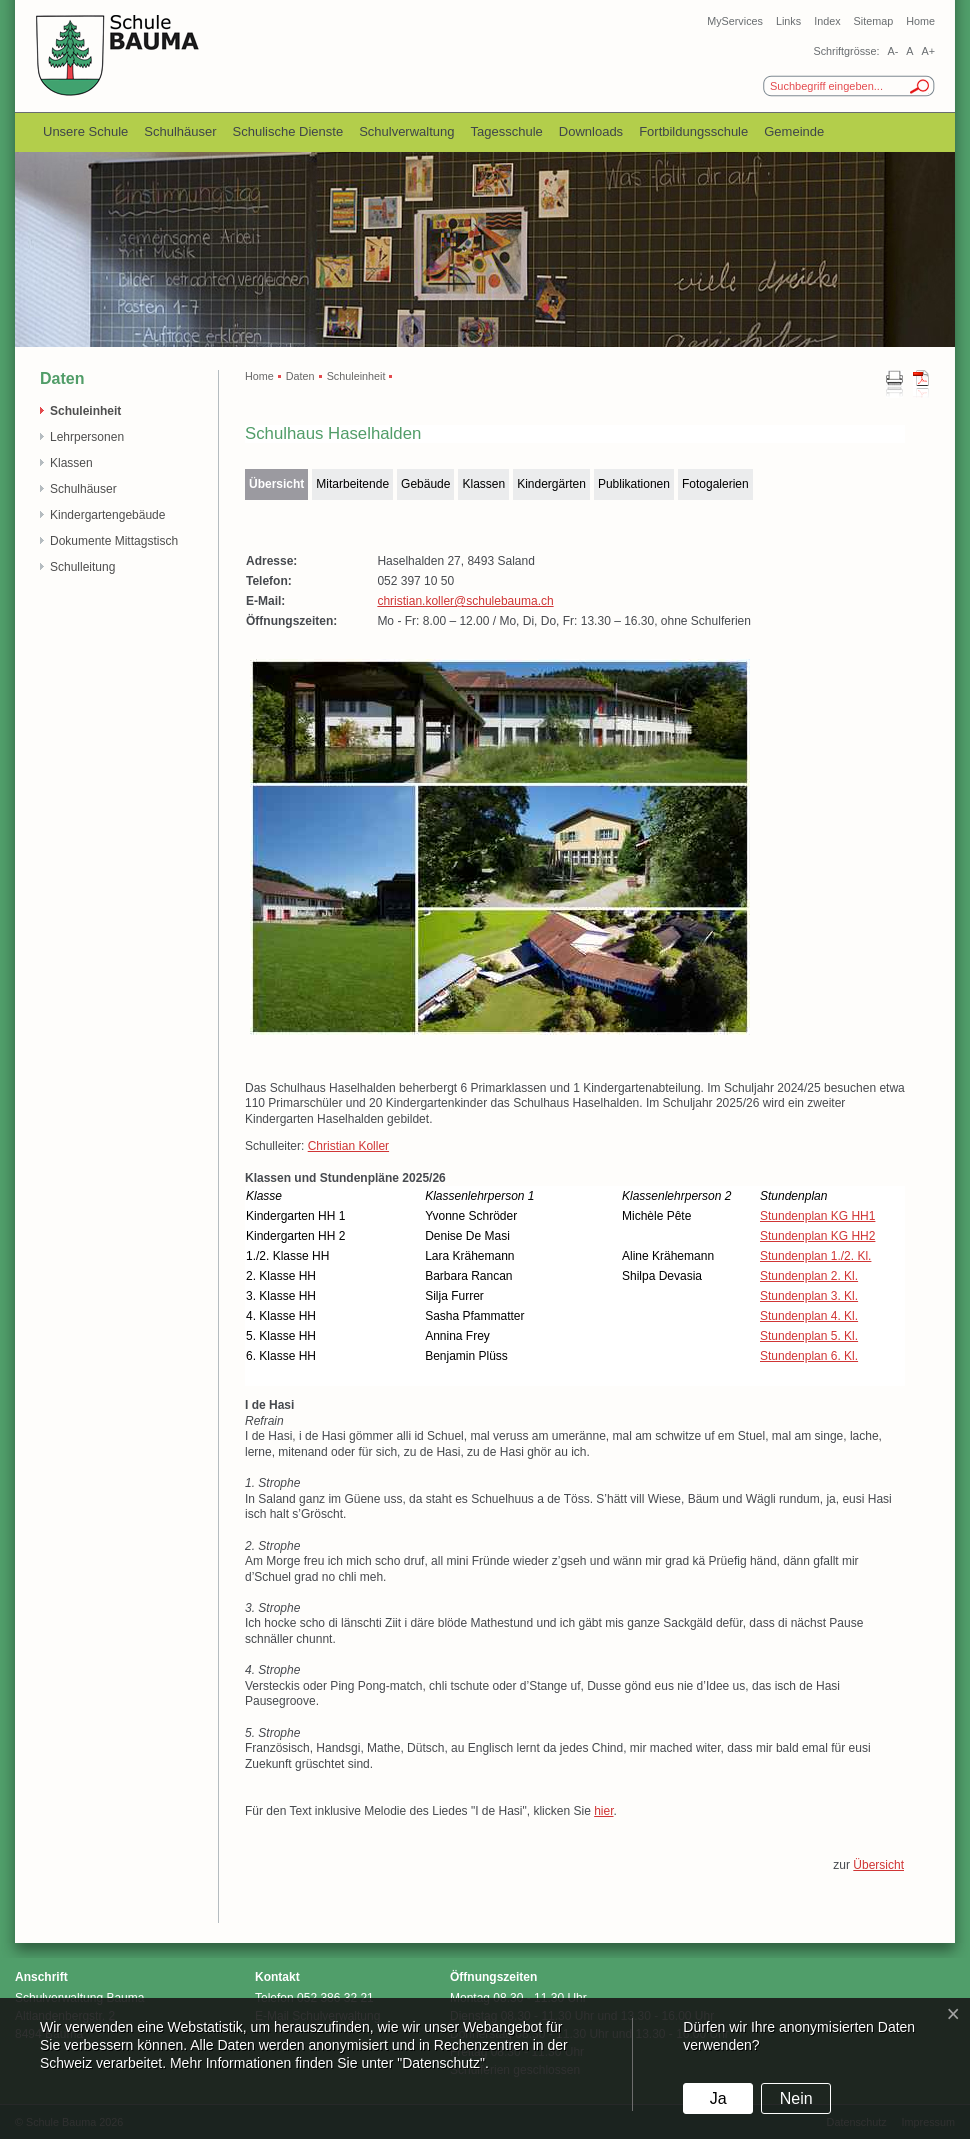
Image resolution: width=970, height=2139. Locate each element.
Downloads (591, 131)
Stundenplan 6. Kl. (809, 1356)
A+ (928, 51)
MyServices (735, 21)
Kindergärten (551, 484)
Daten (300, 376)
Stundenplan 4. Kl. (809, 1316)
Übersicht (276, 484)
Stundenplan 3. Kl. (809, 1296)
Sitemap (874, 21)
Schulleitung (82, 567)
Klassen (71, 463)
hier (603, 1811)
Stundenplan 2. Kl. (809, 1276)
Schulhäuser (180, 131)
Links (788, 21)
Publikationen (634, 484)
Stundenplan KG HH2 (817, 1236)
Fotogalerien (715, 484)
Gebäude (425, 484)
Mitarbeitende (352, 484)
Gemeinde (794, 131)
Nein (796, 2098)
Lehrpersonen (87, 437)
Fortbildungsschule (693, 131)
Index (827, 21)
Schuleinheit (85, 411)
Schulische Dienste (288, 131)
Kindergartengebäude (107, 515)
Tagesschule (507, 131)
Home (920, 21)
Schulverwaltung (406, 131)
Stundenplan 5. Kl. (809, 1336)
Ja (718, 2098)
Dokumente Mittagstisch (114, 541)
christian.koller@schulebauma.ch (465, 601)
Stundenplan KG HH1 (817, 1216)
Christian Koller (348, 1146)
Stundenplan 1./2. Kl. (815, 1256)
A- (892, 51)
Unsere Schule (85, 131)
